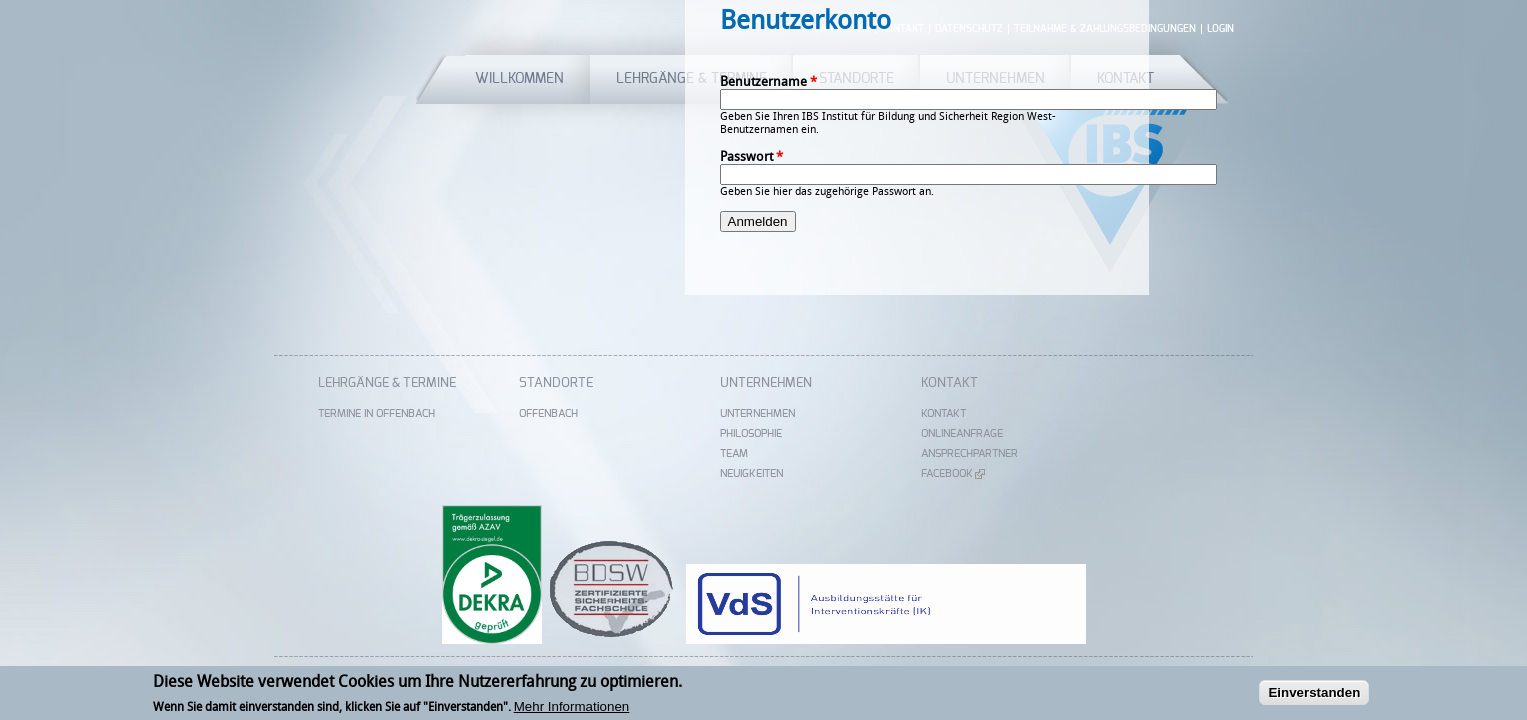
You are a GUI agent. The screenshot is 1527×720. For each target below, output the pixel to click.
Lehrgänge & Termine (387, 383)
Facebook (953, 473)
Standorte (556, 383)
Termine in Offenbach (376, 413)
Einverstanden (1314, 695)
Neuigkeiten (751, 473)
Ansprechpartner (969, 453)
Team (734, 453)
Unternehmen (766, 383)
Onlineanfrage (962, 433)
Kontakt (949, 383)
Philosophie (751, 433)
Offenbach (548, 413)
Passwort (751, 156)
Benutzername (768, 81)
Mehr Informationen (572, 709)
